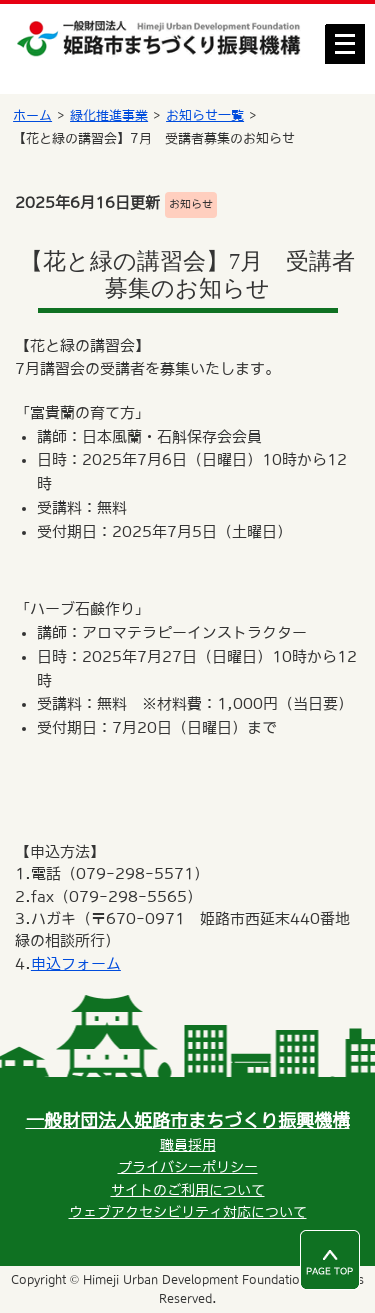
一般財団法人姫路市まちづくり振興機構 (188, 1120)
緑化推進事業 (109, 115)
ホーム (32, 115)
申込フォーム (76, 963)
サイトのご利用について (188, 1190)
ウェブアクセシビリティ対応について (188, 1212)
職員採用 (188, 1145)
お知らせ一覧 (205, 115)
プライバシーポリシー (188, 1167)
